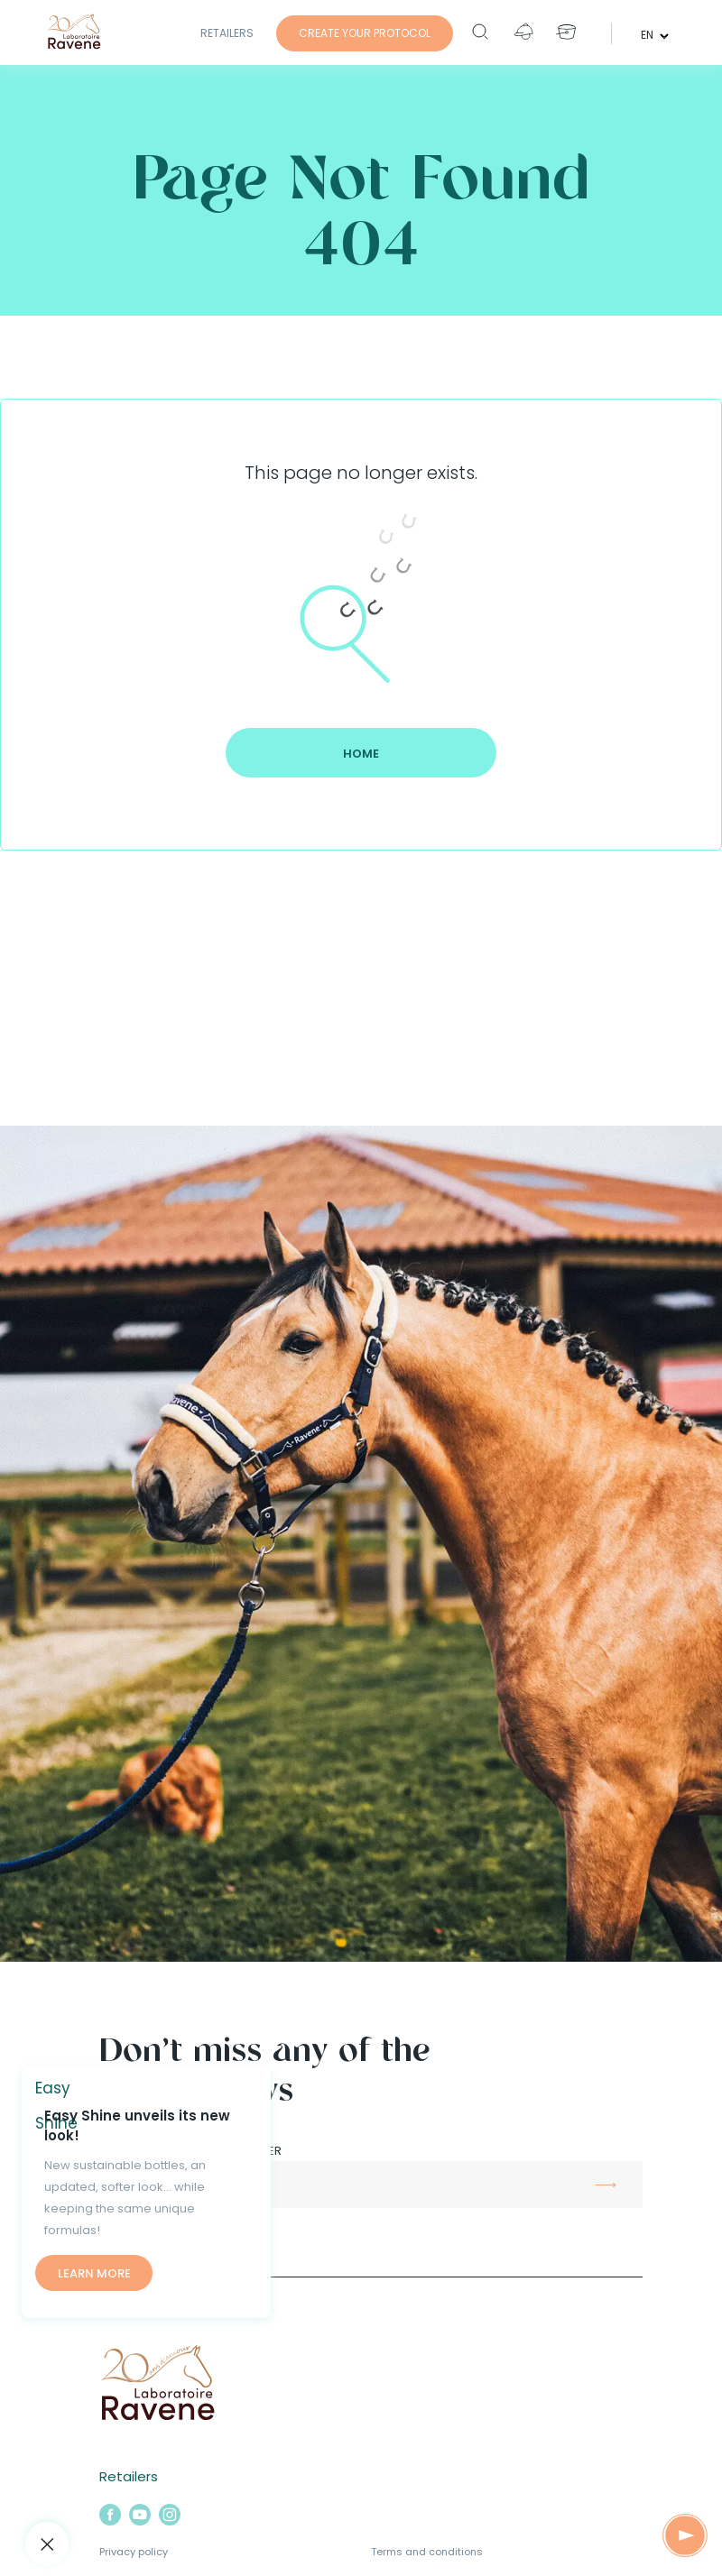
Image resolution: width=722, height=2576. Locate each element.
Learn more (94, 2273)
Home (361, 753)
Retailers (227, 33)
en (648, 33)
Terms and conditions (427, 2551)
